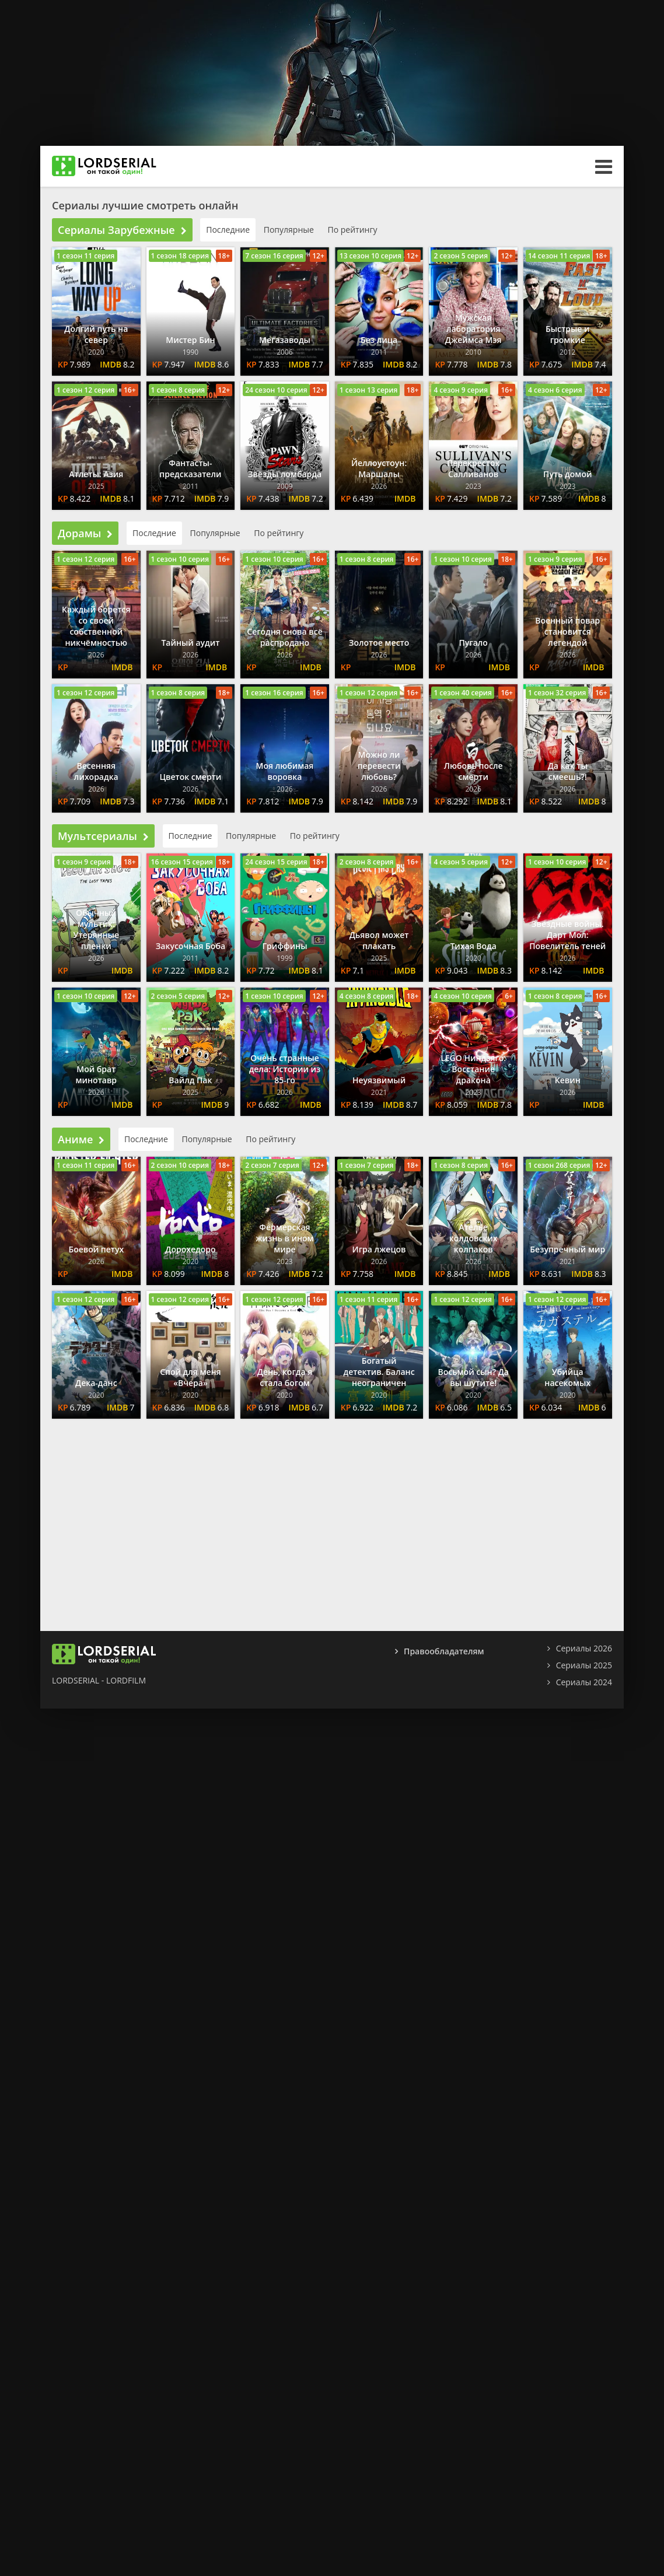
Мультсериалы (103, 836)
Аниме (81, 1139)
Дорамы (85, 533)
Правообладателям (444, 1651)
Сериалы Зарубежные (122, 230)
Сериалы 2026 (584, 1648)
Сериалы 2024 (584, 1682)
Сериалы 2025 (584, 1665)
